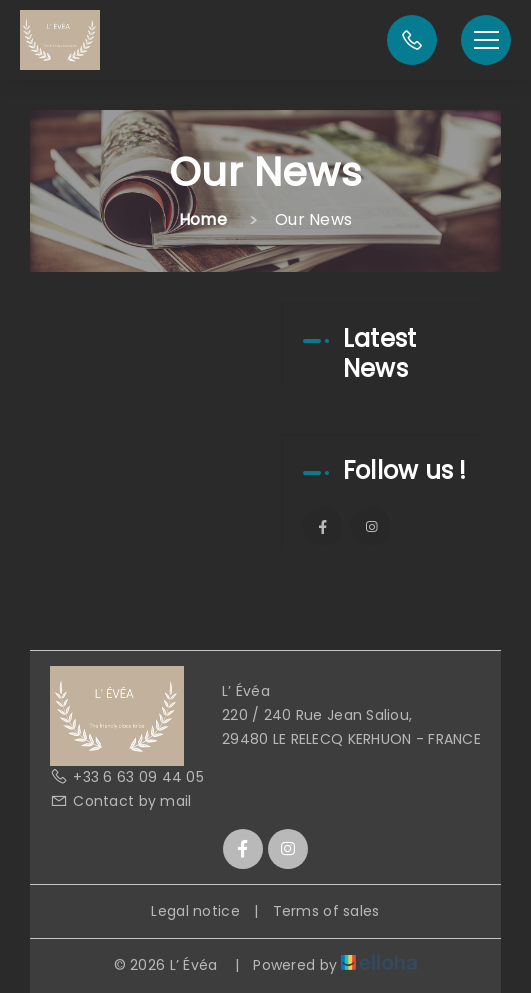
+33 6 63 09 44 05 (127, 777)
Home (203, 219)
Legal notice (195, 911)
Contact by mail (120, 801)
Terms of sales (326, 911)
